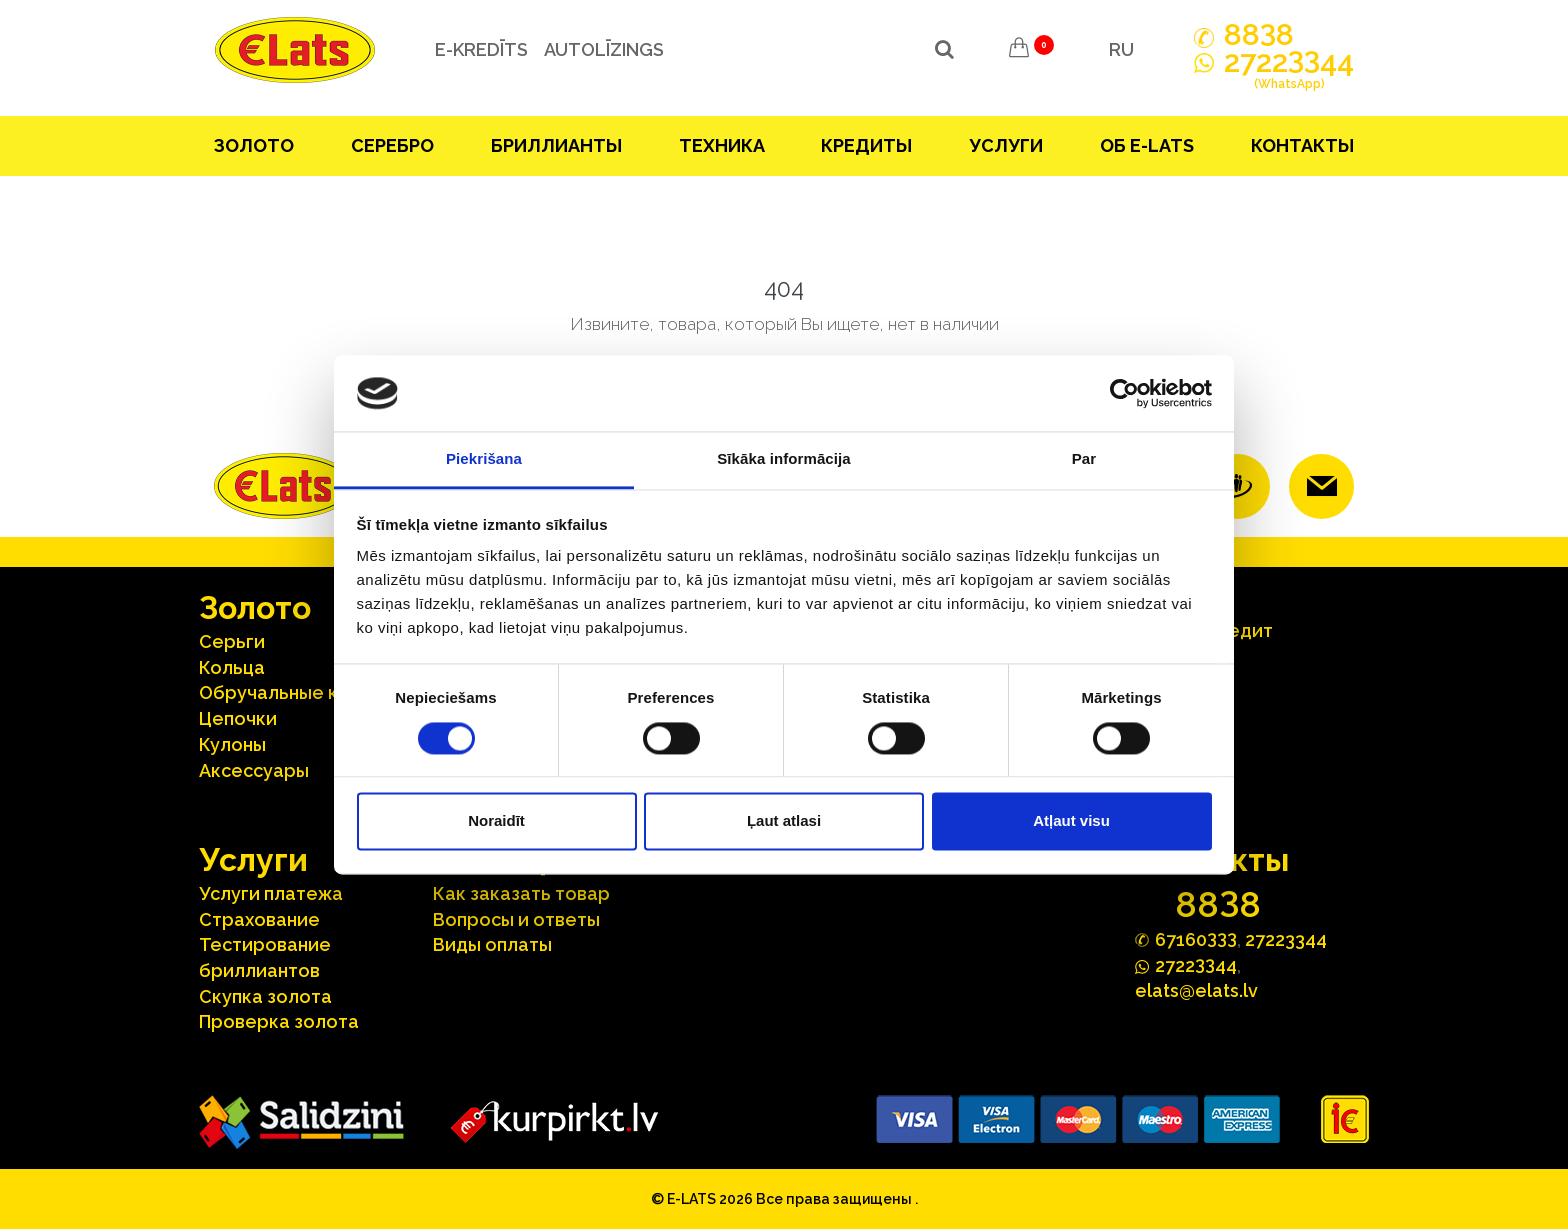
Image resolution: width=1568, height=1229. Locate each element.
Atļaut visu (1071, 821)
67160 (1196, 938)
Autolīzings (603, 49)
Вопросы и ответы (516, 919)
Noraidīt (496, 821)
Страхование (259, 919)
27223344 (1286, 939)
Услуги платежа (271, 893)
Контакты (1302, 145)
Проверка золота (279, 1021)
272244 (1289, 73)
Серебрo (392, 145)
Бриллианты (556, 145)
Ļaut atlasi (784, 821)
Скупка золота (265, 996)
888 (1259, 35)
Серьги (232, 641)
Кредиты (866, 145)
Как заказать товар (521, 893)
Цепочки (238, 718)
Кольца (232, 667)
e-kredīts (480, 49)
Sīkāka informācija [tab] (784, 459)
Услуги (1006, 145)
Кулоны (232, 744)
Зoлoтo (254, 145)
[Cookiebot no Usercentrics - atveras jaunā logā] (1124, 393)
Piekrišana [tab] (484, 459)
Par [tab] (1084, 459)
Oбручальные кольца (296, 692)
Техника (722, 145)
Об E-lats (1147, 145)
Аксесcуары (254, 770)
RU (1121, 49)
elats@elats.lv (1196, 990)
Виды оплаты (492, 944)
